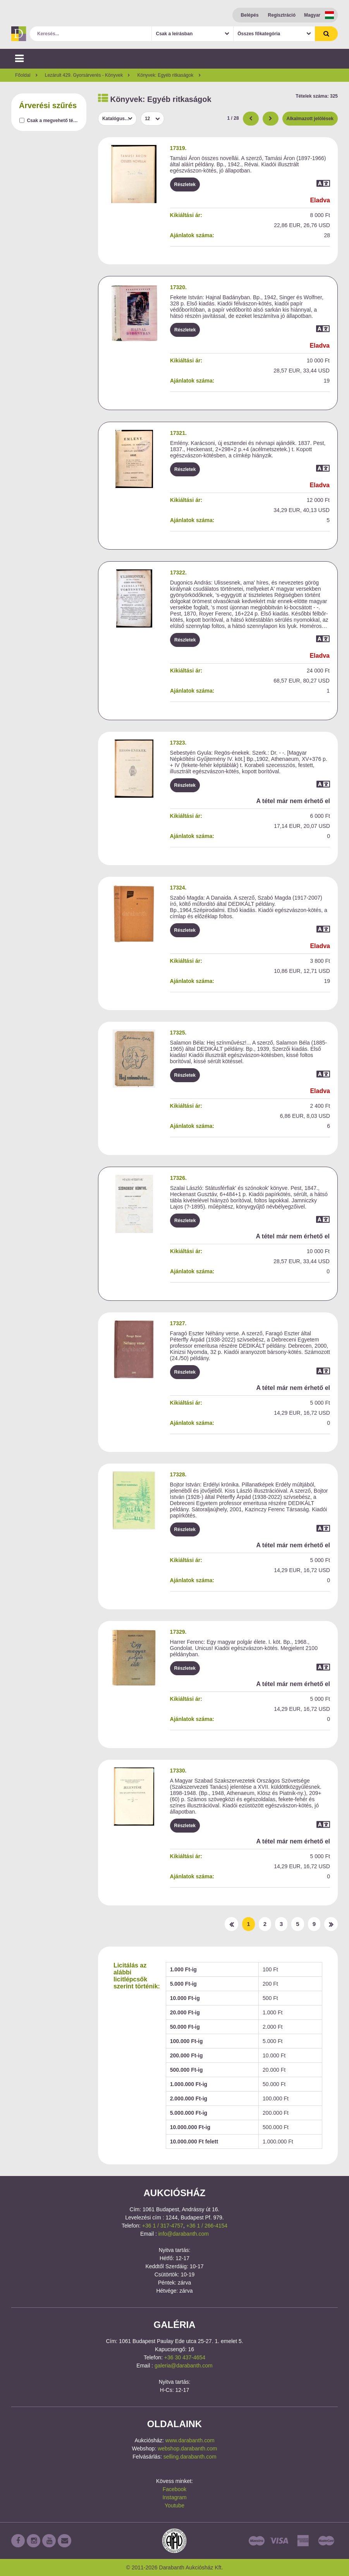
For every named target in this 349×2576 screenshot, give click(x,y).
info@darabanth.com (183, 2234)
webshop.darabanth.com (187, 2448)
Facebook (174, 2489)
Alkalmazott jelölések (310, 118)
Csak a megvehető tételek (55, 120)
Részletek (185, 184)
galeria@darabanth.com (184, 2365)
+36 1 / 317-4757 (162, 2226)
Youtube (174, 2505)
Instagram (174, 2497)
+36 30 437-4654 (184, 2357)
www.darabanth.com (190, 2440)
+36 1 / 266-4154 (206, 2226)
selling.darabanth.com (190, 2457)
